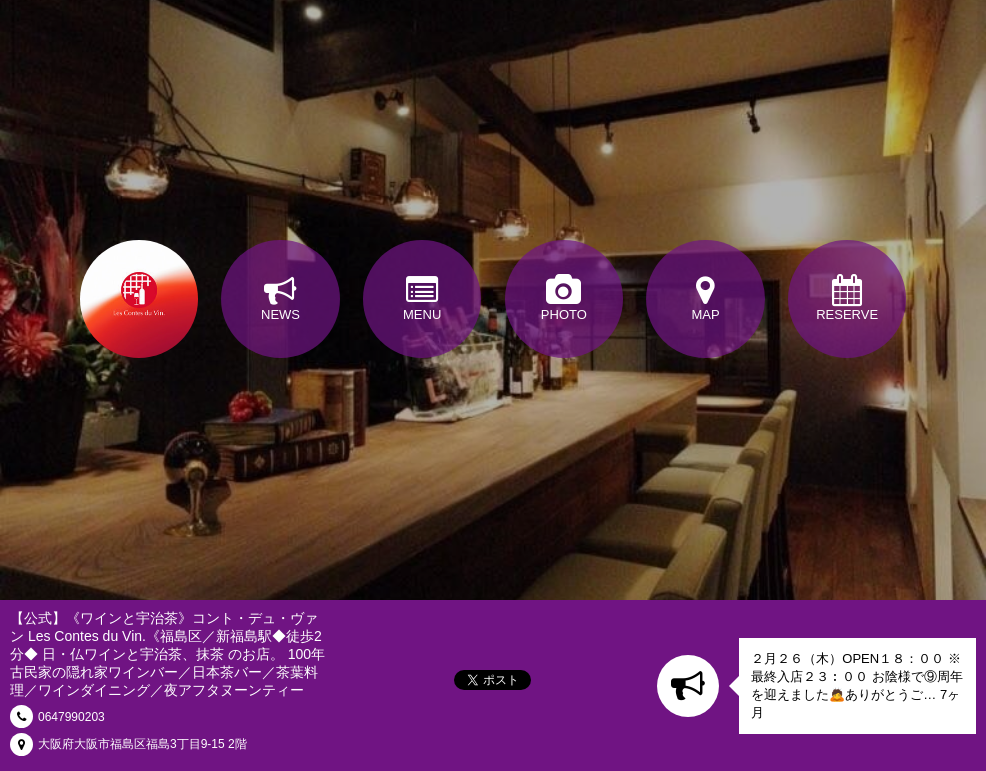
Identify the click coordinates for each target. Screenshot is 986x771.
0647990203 (71, 717)
